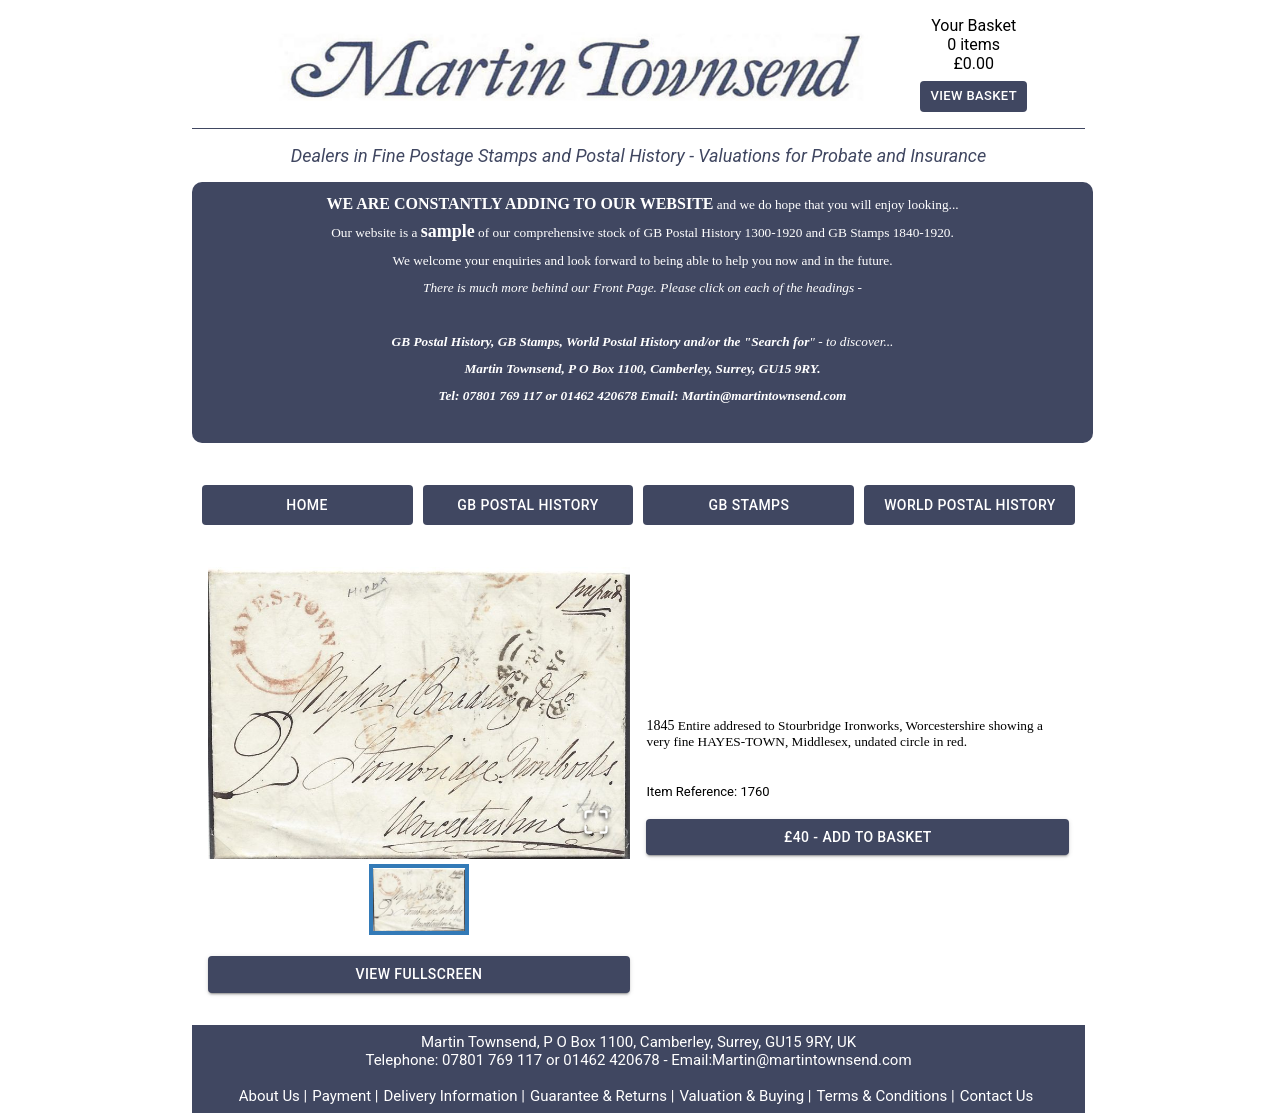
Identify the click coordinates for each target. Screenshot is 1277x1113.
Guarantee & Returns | (602, 1096)
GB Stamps (748, 505)
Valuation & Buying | (745, 1096)
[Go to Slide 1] (419, 899)
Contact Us (997, 1096)
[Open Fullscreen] (596, 823)
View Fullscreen (419, 974)
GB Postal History (528, 505)
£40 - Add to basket (857, 837)
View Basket (973, 96)
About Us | (273, 1096)
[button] (419, 713)
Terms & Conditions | (885, 1096)
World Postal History (969, 505)
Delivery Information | (454, 1096)
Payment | (345, 1096)
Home (307, 505)
